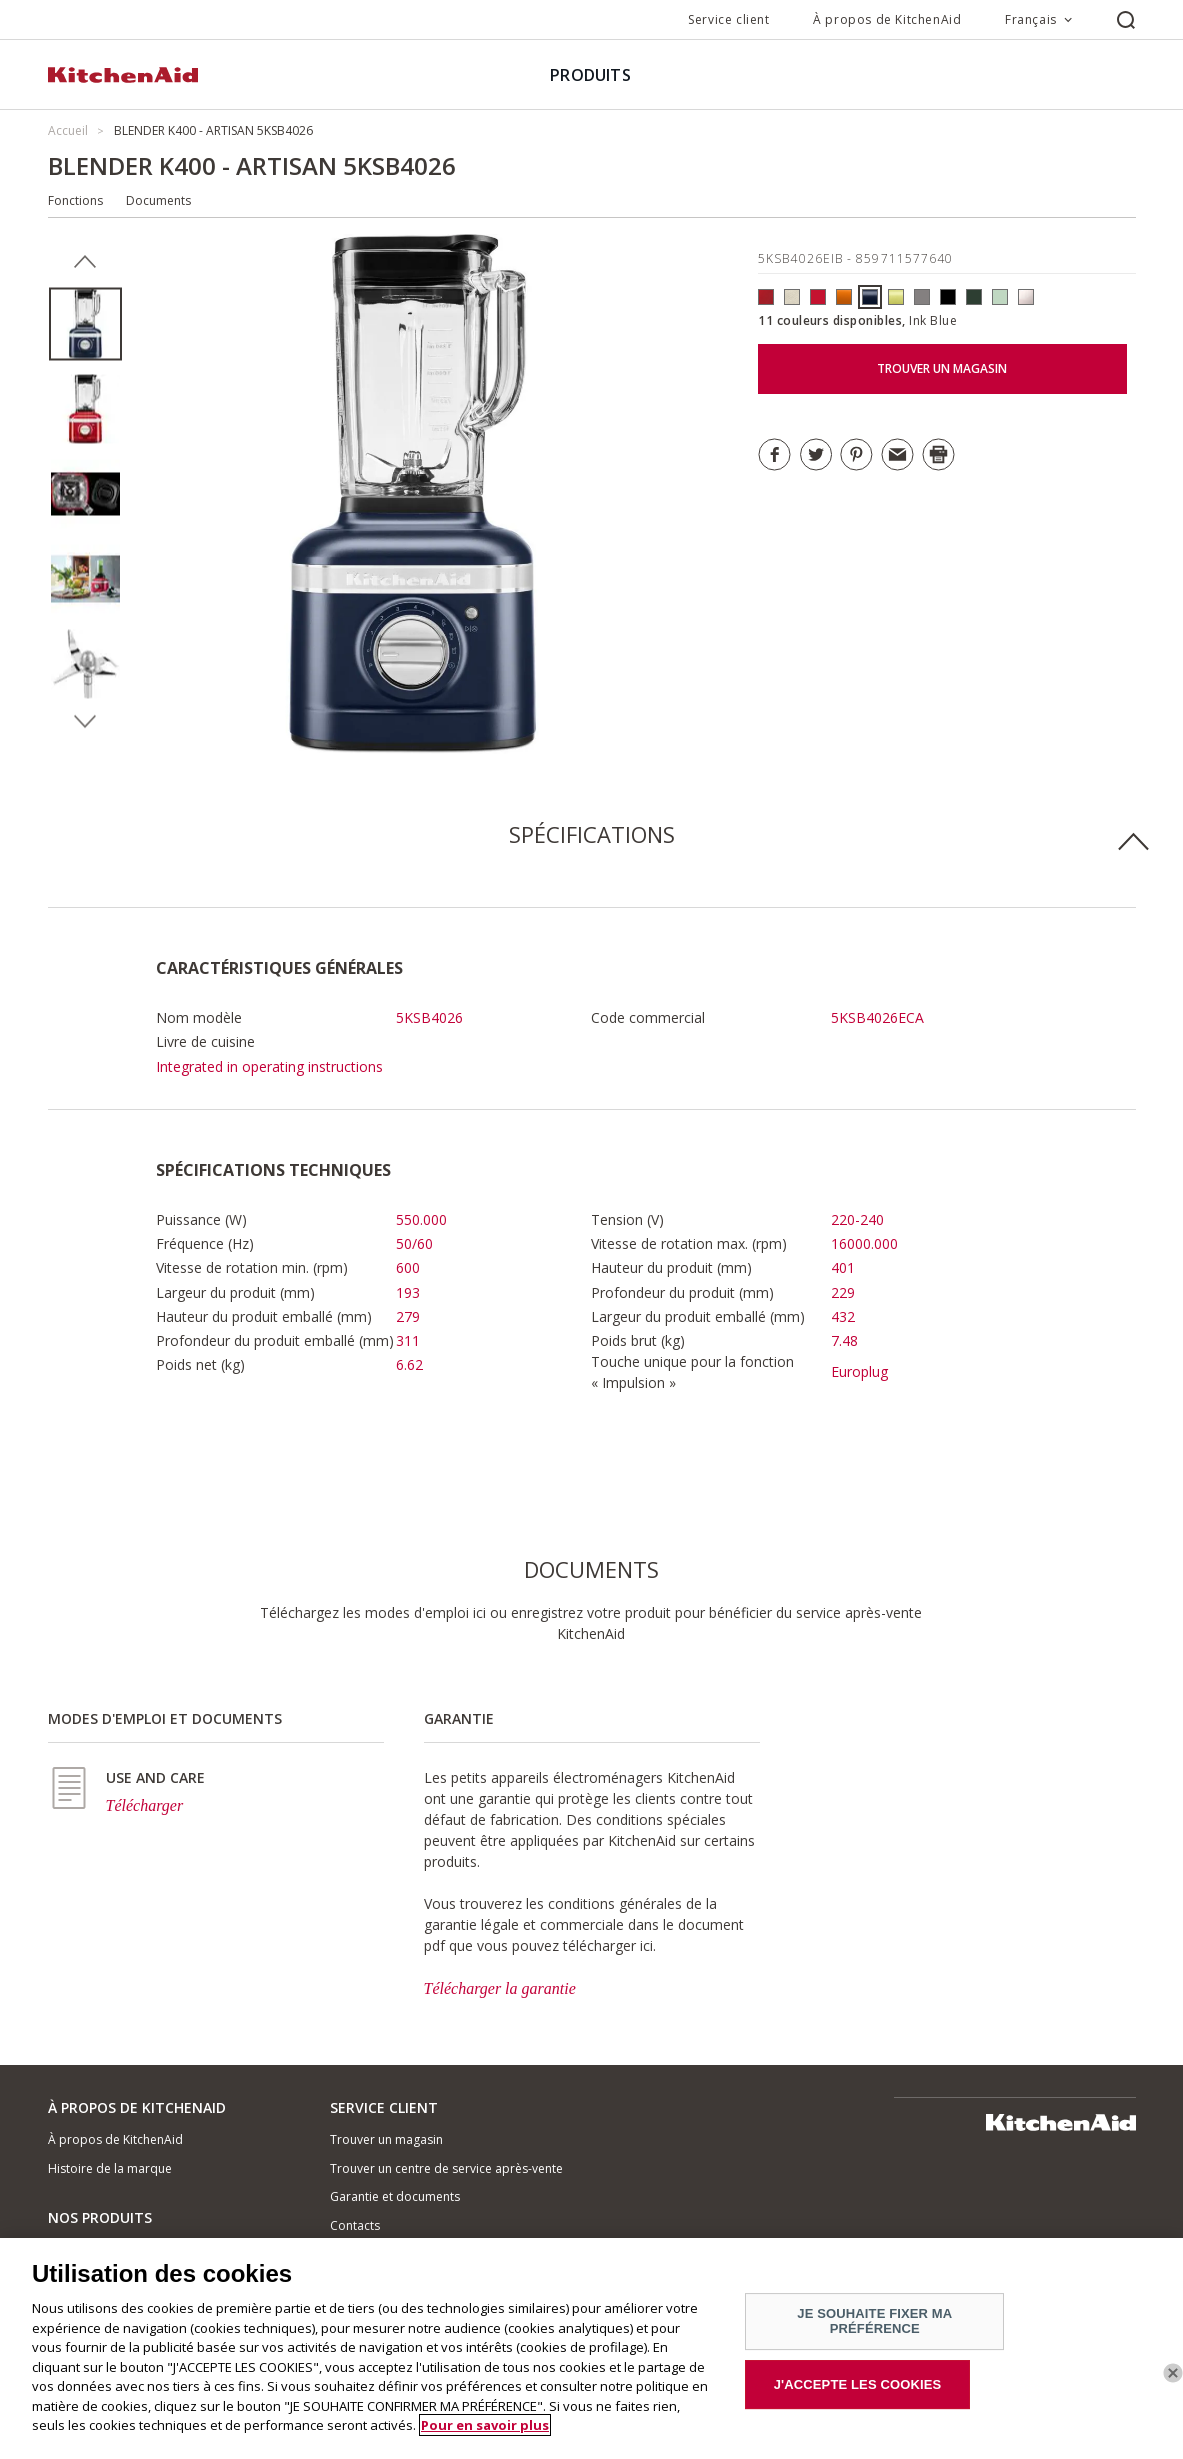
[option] (85, 324)
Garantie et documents (395, 2196)
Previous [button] (85, 262)
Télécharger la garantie (500, 1988)
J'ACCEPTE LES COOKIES (858, 2384)
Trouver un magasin (386, 2139)
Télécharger (145, 1805)
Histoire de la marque (110, 2168)
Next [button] (85, 722)
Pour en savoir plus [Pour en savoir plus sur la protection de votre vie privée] (485, 2425)
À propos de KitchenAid (887, 19)
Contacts (355, 2225)
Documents (158, 200)
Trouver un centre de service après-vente (446, 2168)
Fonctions (75, 200)
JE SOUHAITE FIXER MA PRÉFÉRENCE (874, 2321)
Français (1031, 19)
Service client (728, 19)
